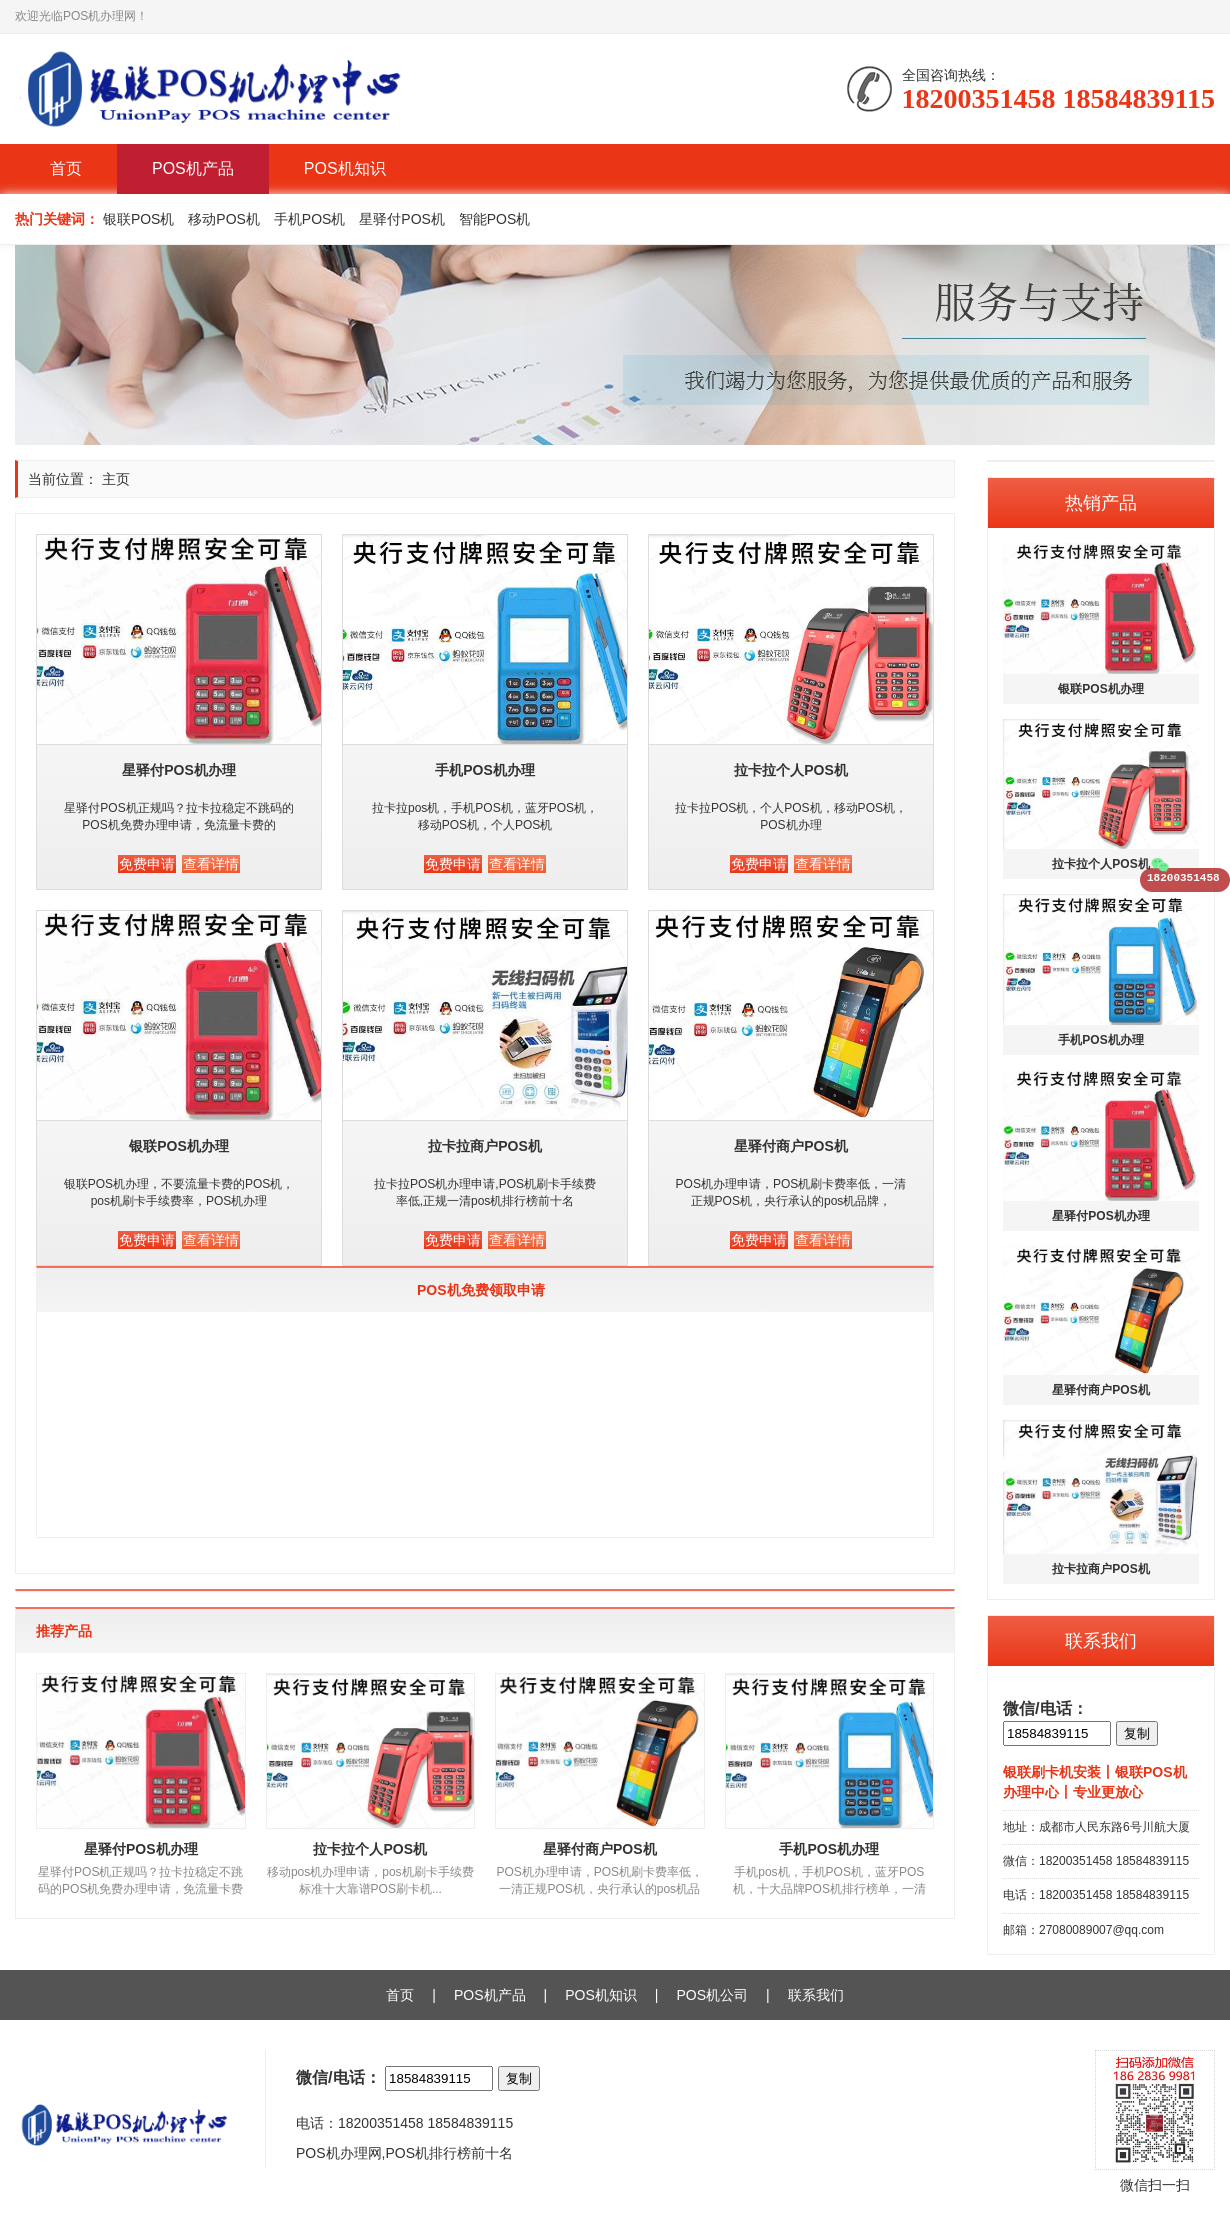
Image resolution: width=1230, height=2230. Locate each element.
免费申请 (147, 864)
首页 (66, 168)
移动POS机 (224, 219)
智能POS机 (495, 219)
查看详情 (211, 864)
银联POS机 (139, 219)
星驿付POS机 (402, 219)
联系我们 (816, 1995)
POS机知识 (345, 168)
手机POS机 (310, 219)
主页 (116, 479)
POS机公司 (712, 1995)
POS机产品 (193, 168)
